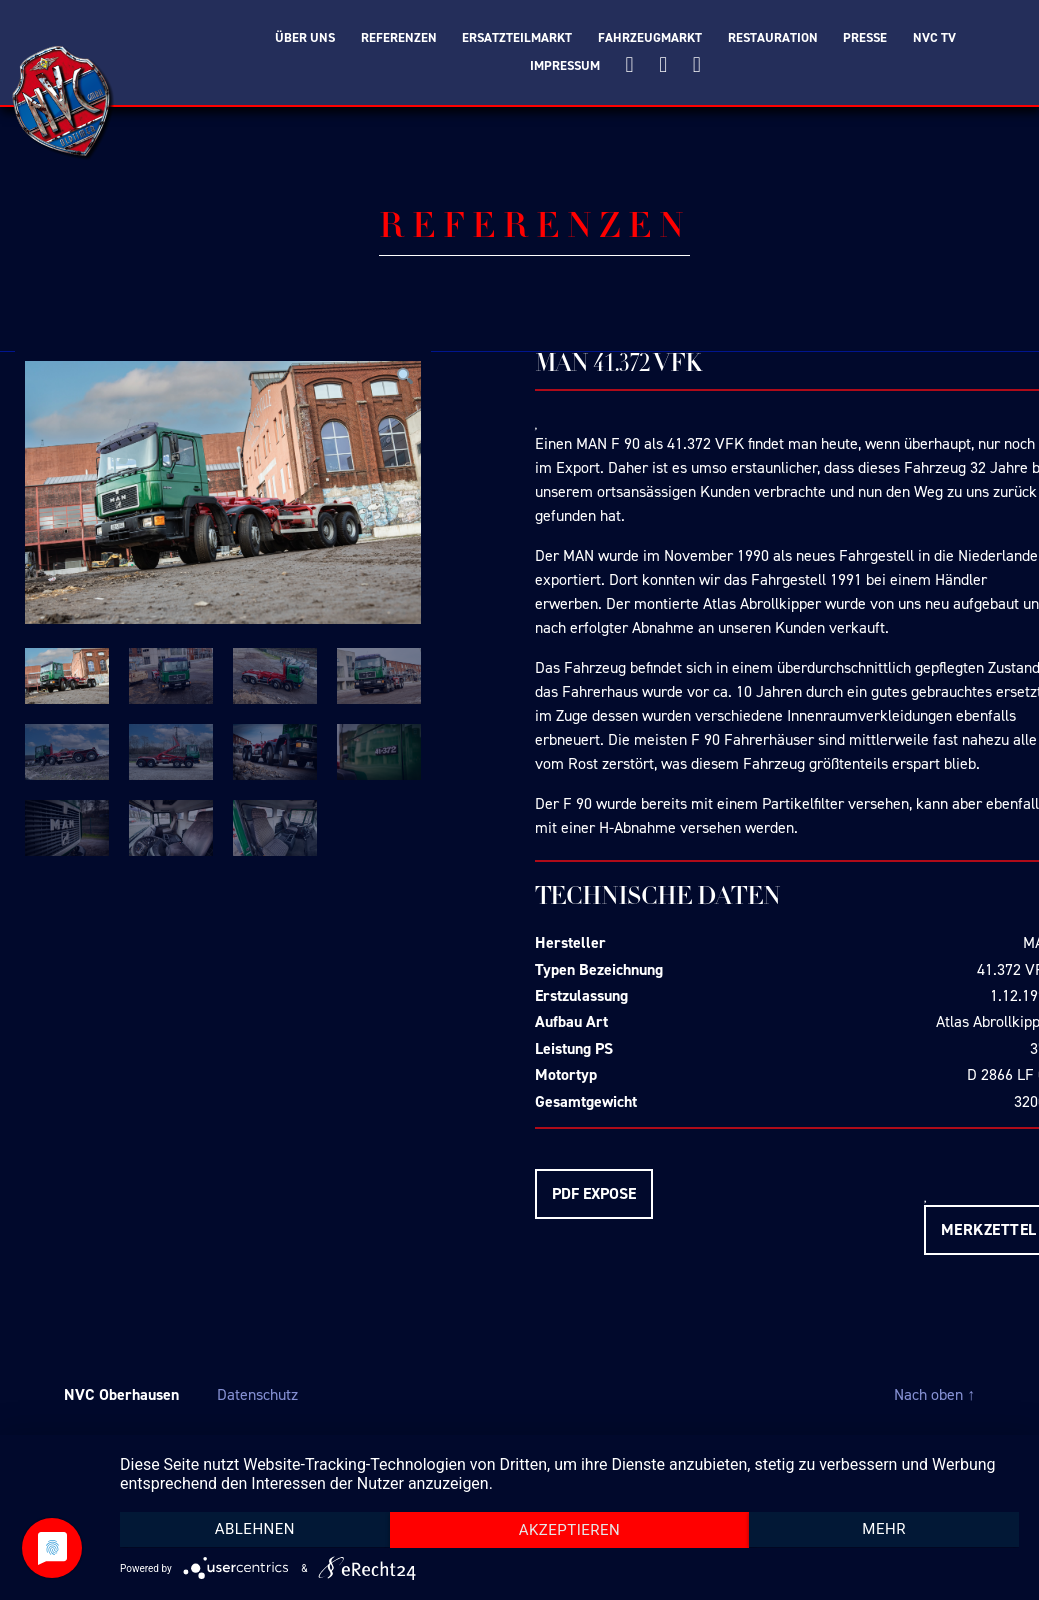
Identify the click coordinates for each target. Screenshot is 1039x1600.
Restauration (773, 38)
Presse (865, 38)
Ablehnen (255, 1529)
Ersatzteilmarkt (517, 38)
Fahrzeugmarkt (650, 38)
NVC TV (934, 38)
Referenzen (399, 38)
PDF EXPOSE (594, 1193)
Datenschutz (257, 1394)
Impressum (565, 66)
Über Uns (305, 38)
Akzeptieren (570, 1530)
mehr (884, 1529)
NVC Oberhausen (121, 1394)
